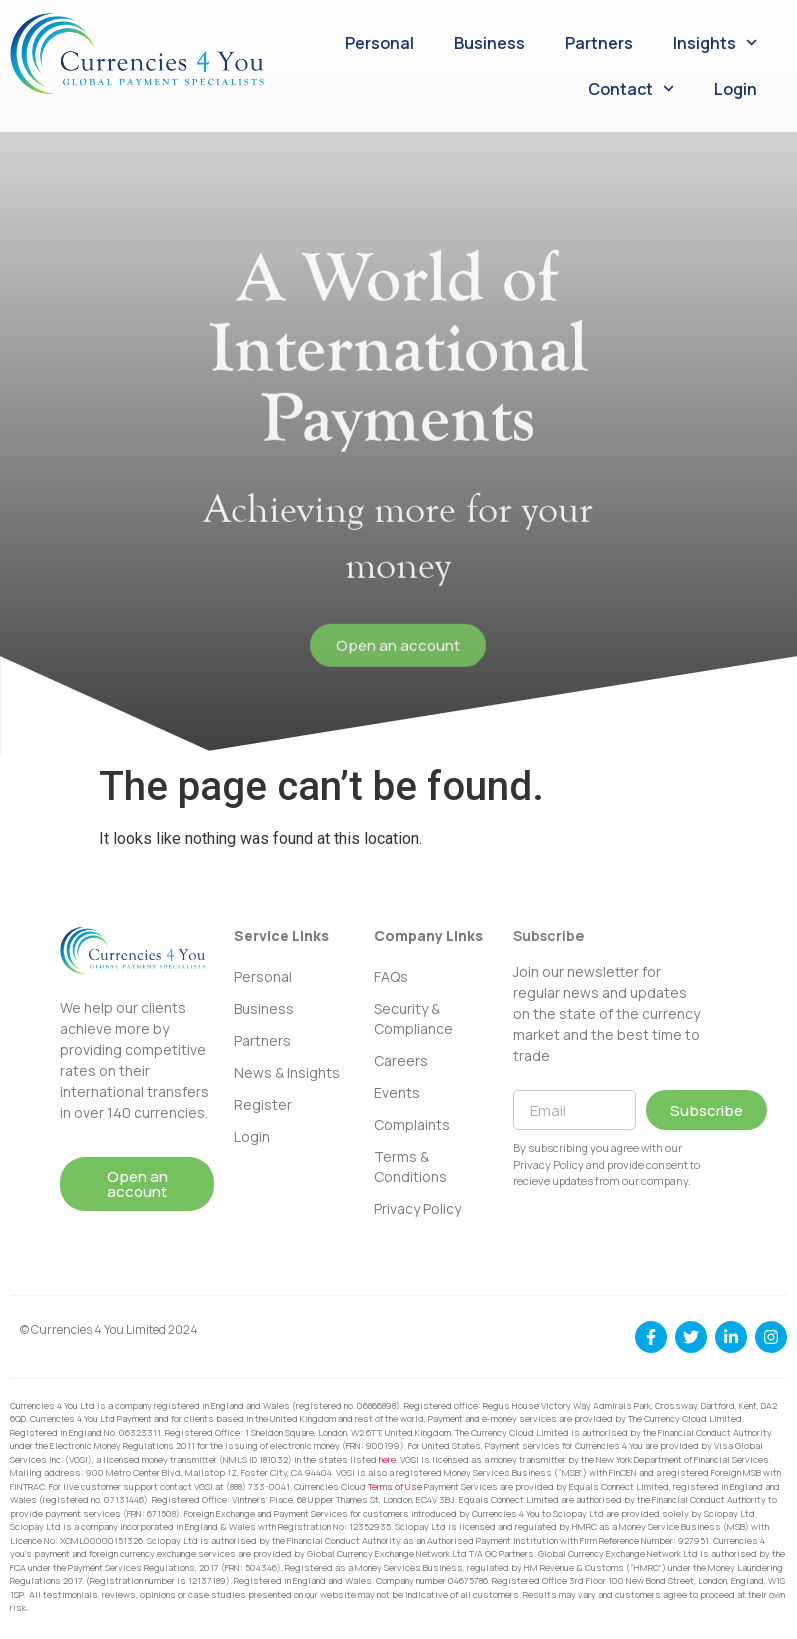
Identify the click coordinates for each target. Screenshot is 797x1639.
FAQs (391, 976)
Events (397, 1092)
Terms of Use (395, 1486)
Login (735, 89)
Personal (379, 43)
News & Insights (287, 1072)
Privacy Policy (417, 1208)
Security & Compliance (413, 1018)
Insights (715, 42)
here (387, 1459)
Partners (599, 43)
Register (263, 1104)
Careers (401, 1060)
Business (489, 43)
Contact (631, 88)
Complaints (412, 1124)
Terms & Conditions (410, 1166)
